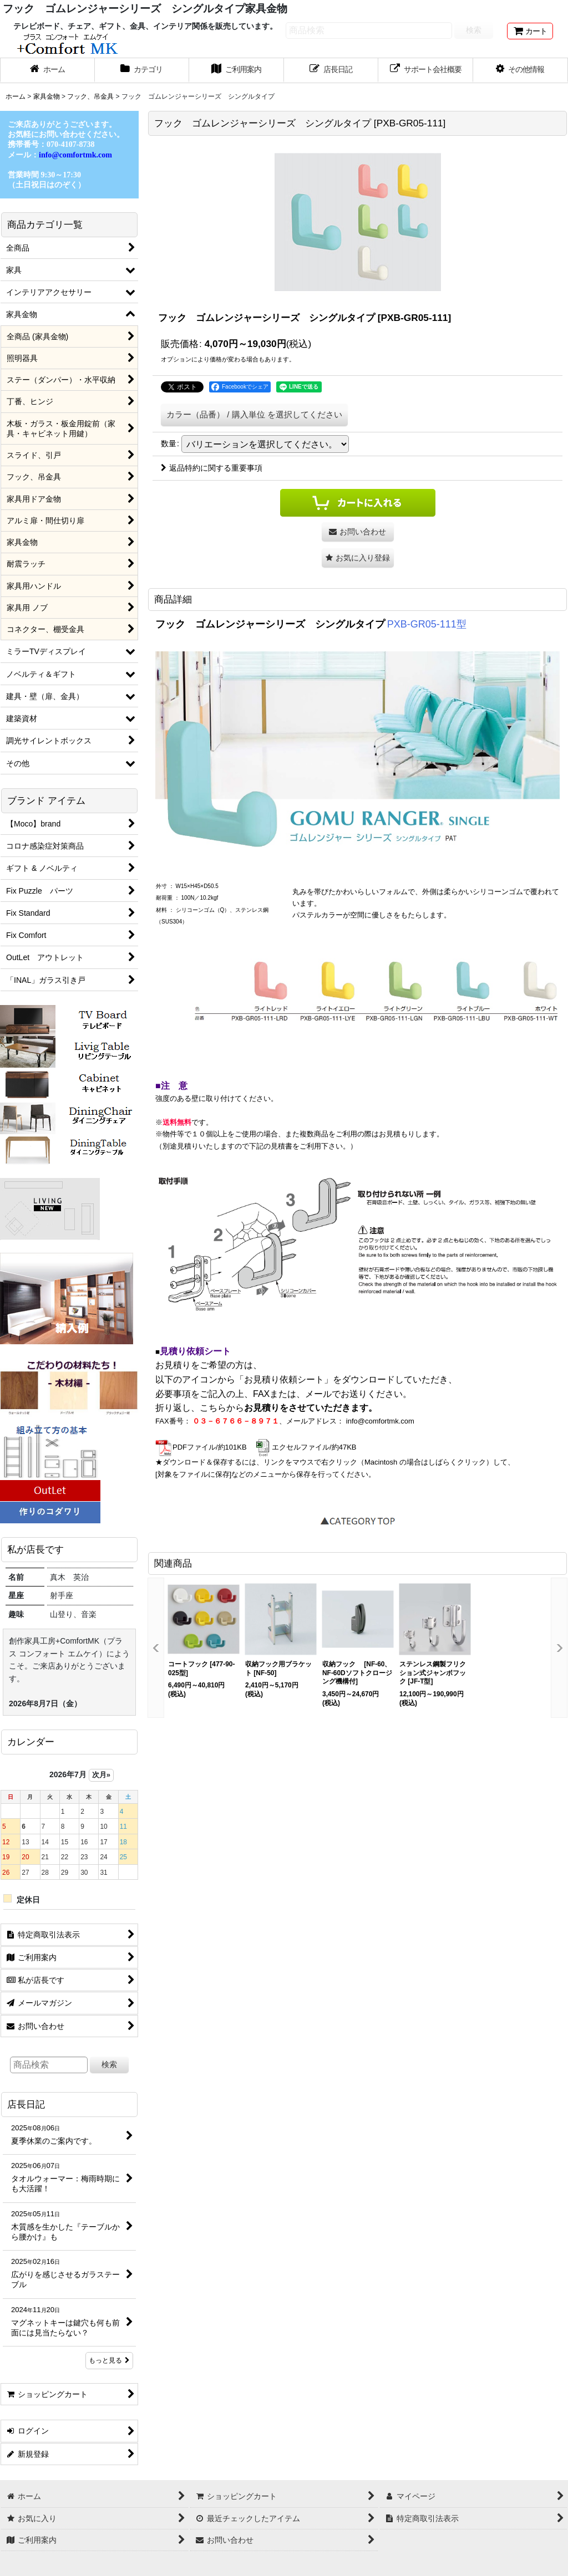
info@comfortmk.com (380, 1421)
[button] (520, 70)
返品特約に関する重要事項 (211, 467)
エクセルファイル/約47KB (305, 1447)
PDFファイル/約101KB (201, 1447)
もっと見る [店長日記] (109, 2360)
